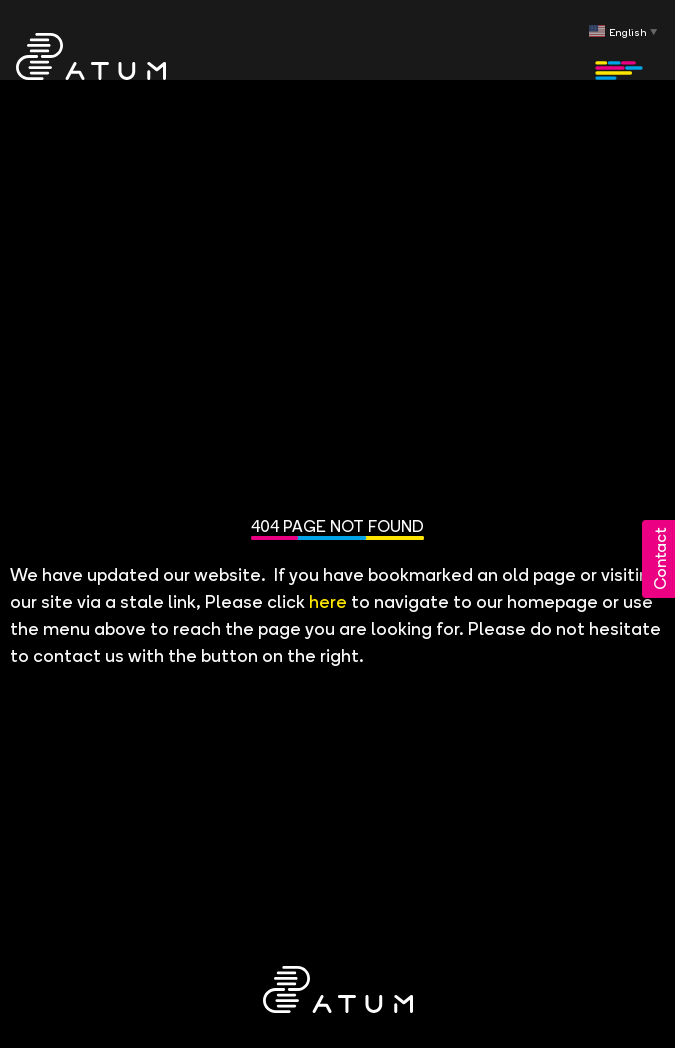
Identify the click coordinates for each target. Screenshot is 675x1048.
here (328, 599)
